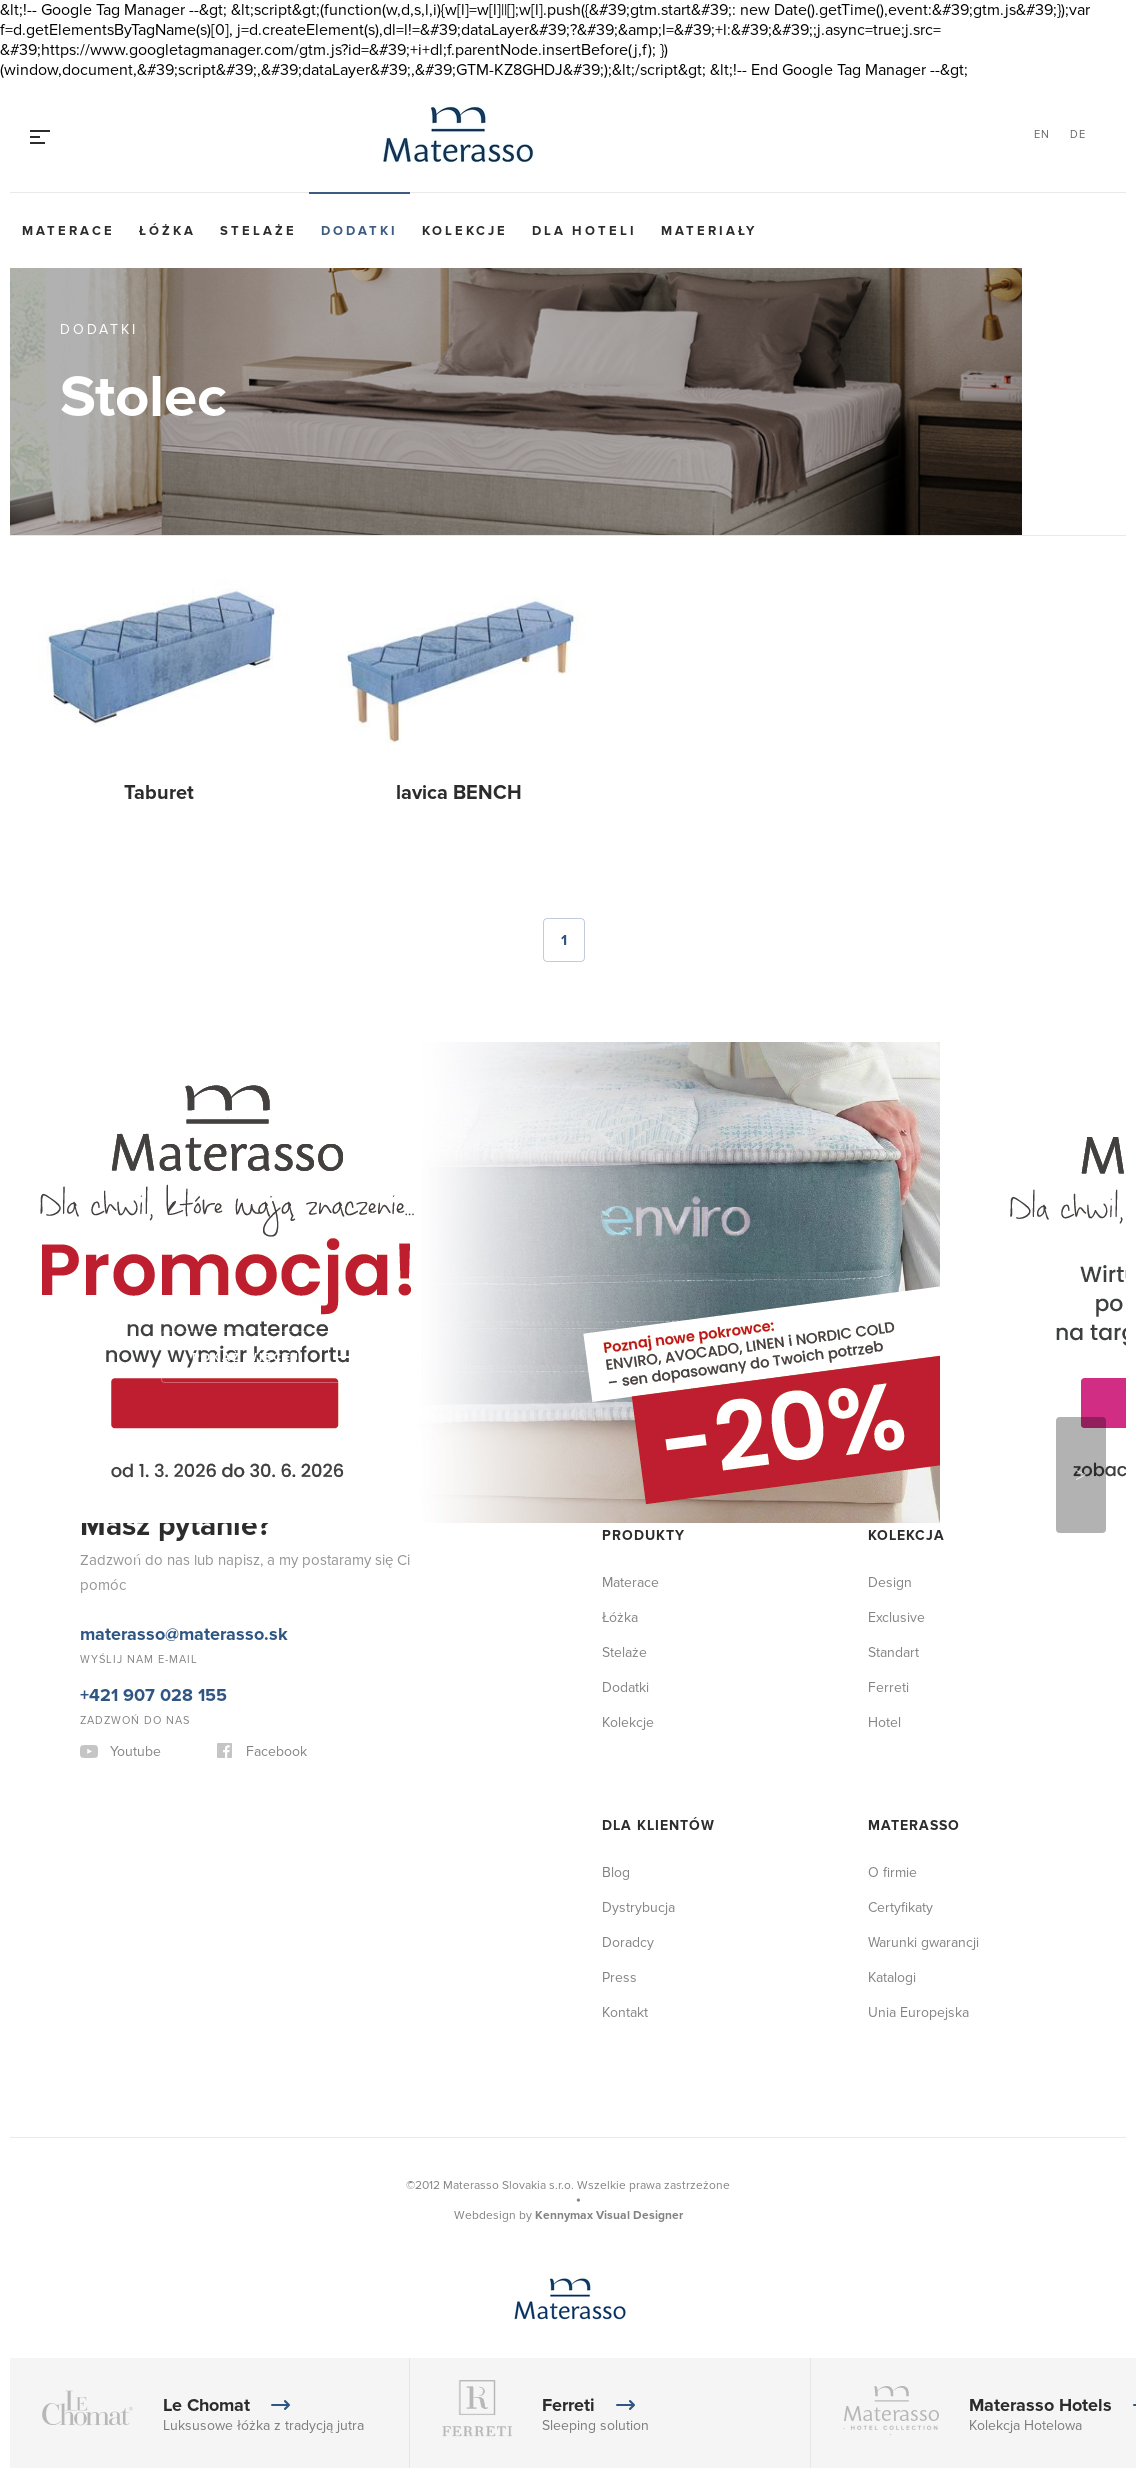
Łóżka (167, 231)
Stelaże (258, 231)
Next (1081, 1475)
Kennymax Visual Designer (609, 2215)
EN (1042, 134)
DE (1078, 134)
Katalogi (892, 1977)
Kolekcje (465, 231)
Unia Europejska (918, 2012)
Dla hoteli (584, 231)
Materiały (709, 231)
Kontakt (625, 2012)
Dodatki (359, 231)
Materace (68, 231)
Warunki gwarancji (923, 1942)
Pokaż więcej (246, 1357)
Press (619, 1977)
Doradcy (628, 1942)
